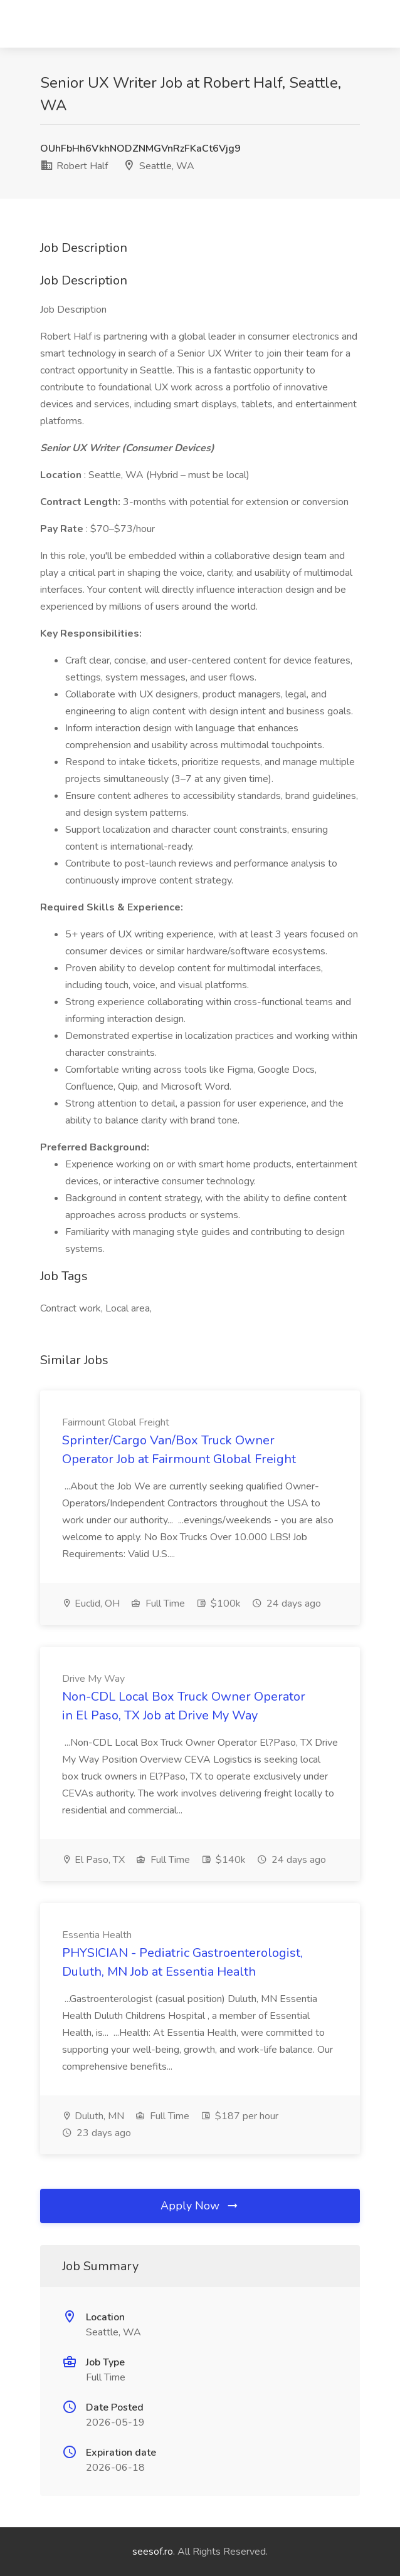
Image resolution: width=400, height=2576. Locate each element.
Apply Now (200, 2205)
